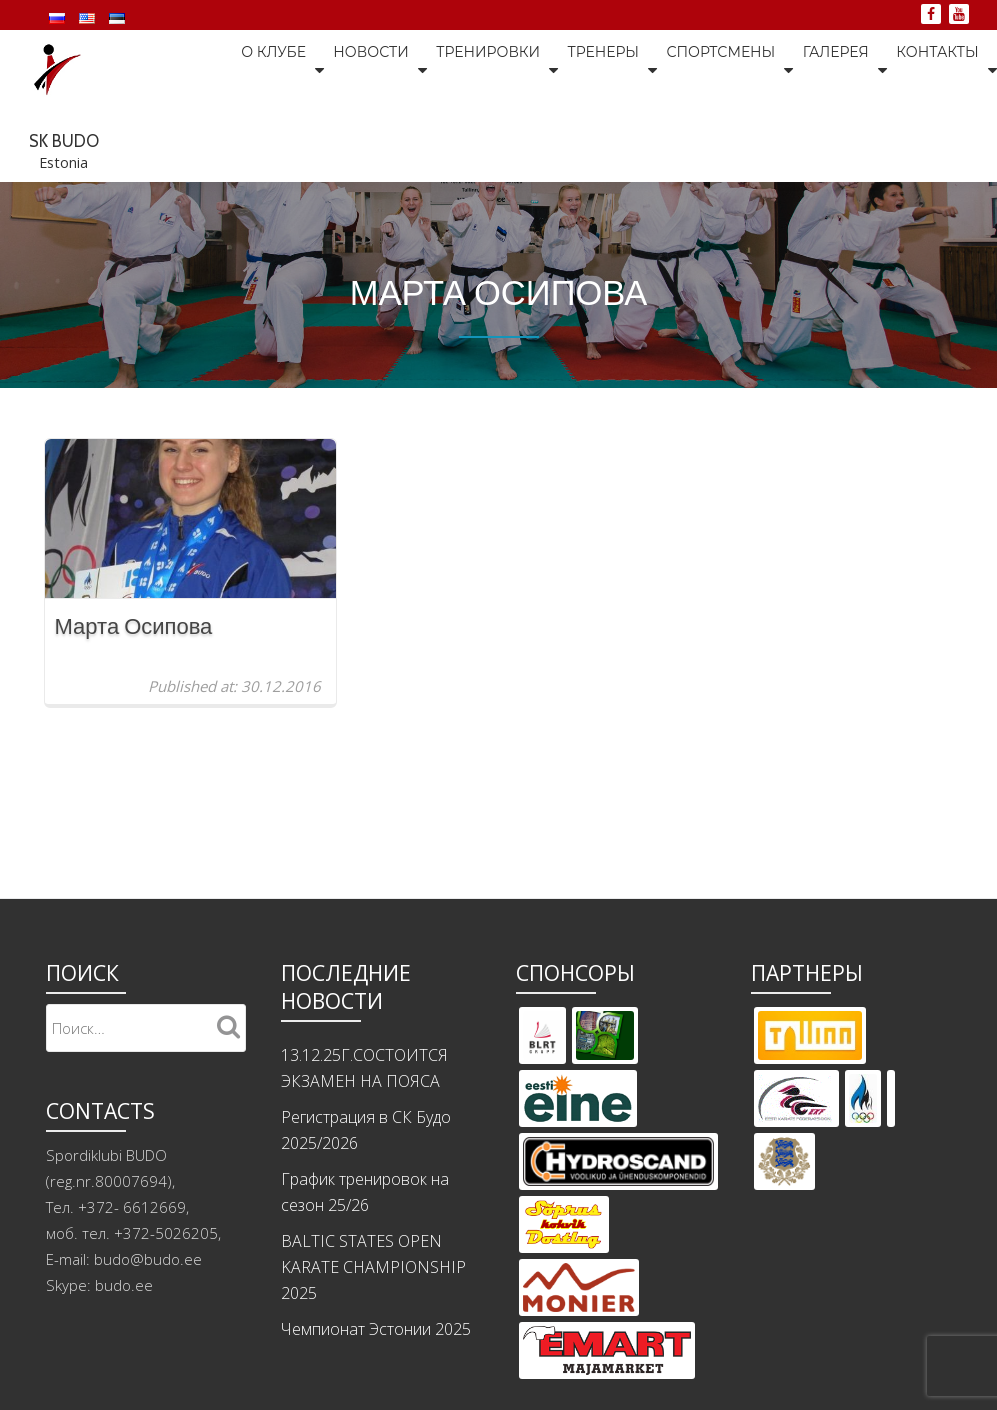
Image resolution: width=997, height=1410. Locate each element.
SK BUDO (530, 57)
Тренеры (486, 142)
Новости (250, 142)
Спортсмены (606, 142)
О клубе (150, 142)
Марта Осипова (134, 723)
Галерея (724, 142)
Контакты (827, 142)
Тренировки (370, 142)
